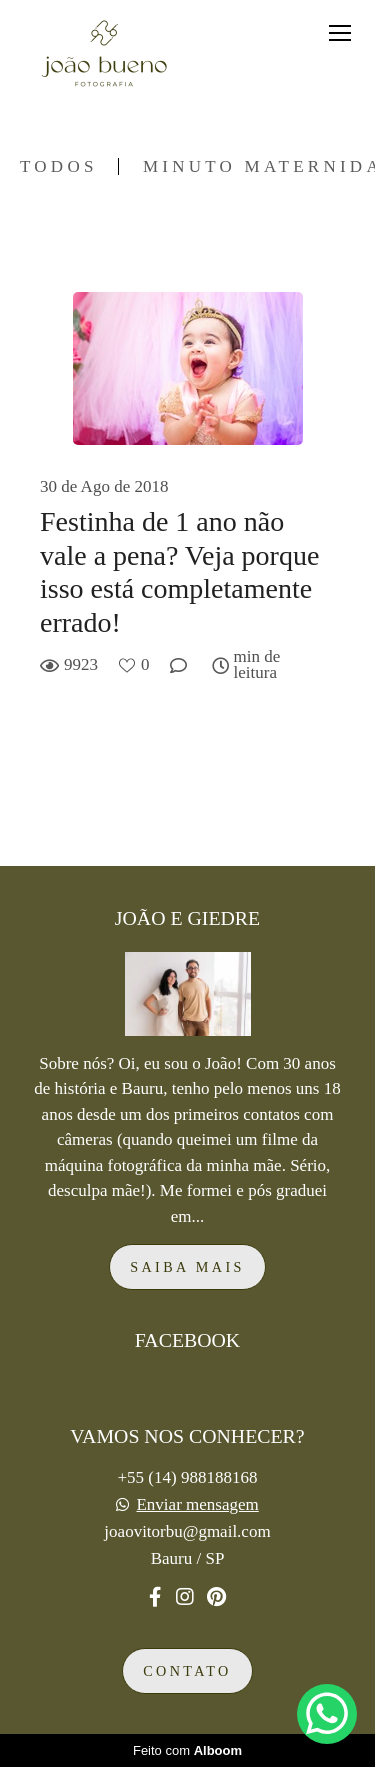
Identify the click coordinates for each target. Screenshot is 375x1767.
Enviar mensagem (197, 1504)
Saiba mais (187, 1267)
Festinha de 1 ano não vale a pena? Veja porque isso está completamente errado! (179, 572)
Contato (187, 1671)
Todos (59, 166)
